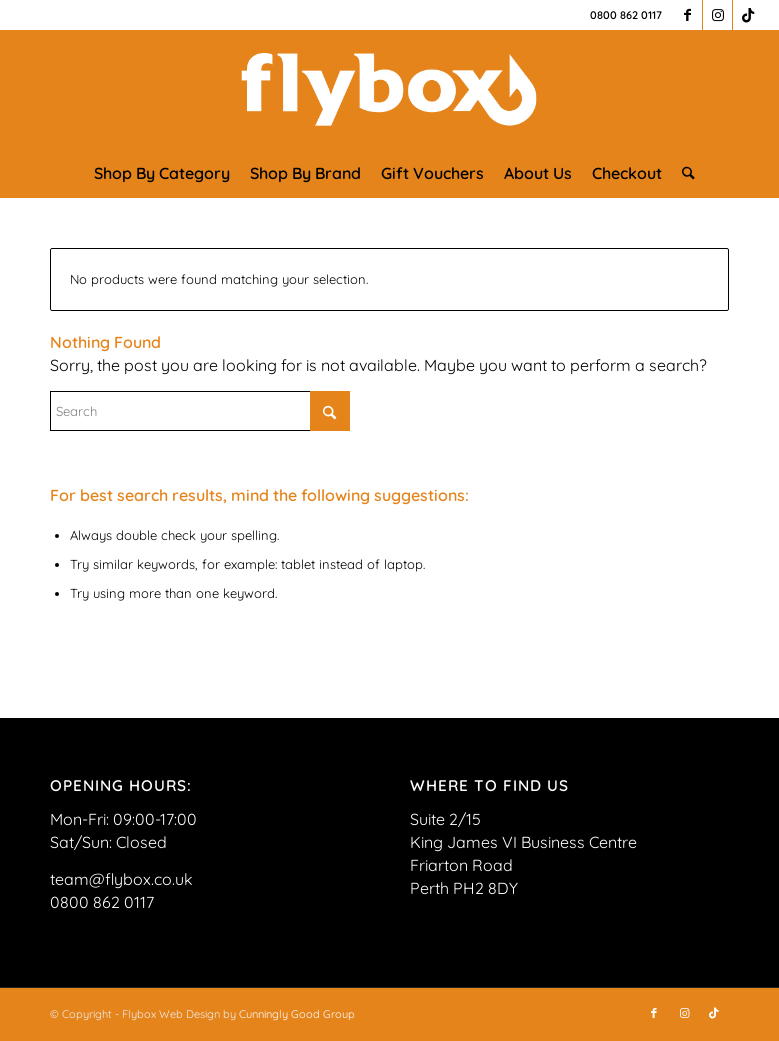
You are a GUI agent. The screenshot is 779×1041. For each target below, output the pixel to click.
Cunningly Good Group (297, 1014)
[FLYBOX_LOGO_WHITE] (389, 89)
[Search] (683, 173)
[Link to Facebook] (687, 15)
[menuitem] (162, 173)
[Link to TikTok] (748, 15)
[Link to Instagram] (717, 15)
